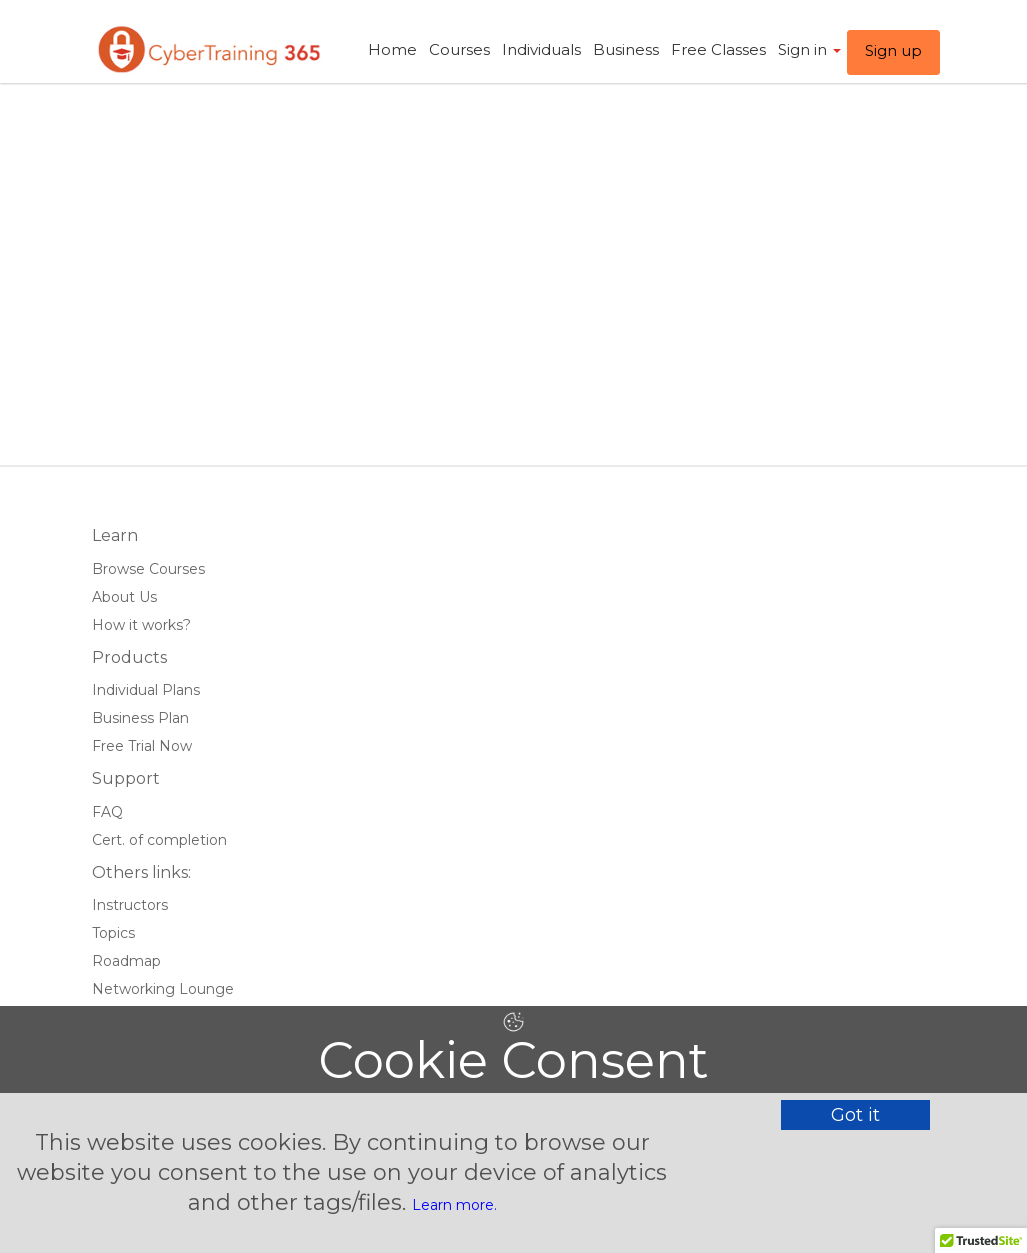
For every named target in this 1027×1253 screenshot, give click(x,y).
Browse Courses (148, 569)
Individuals (541, 49)
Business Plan (140, 718)
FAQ (107, 812)
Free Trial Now (142, 746)
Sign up (893, 50)
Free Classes (718, 49)
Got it (855, 1115)
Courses (459, 49)
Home (392, 49)
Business (626, 49)
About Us (124, 597)
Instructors (130, 905)
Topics (113, 933)
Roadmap (126, 961)
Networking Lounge (163, 989)
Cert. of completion (159, 840)
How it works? (141, 625)
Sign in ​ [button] (809, 49)
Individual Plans (146, 690)
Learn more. (454, 1205)
